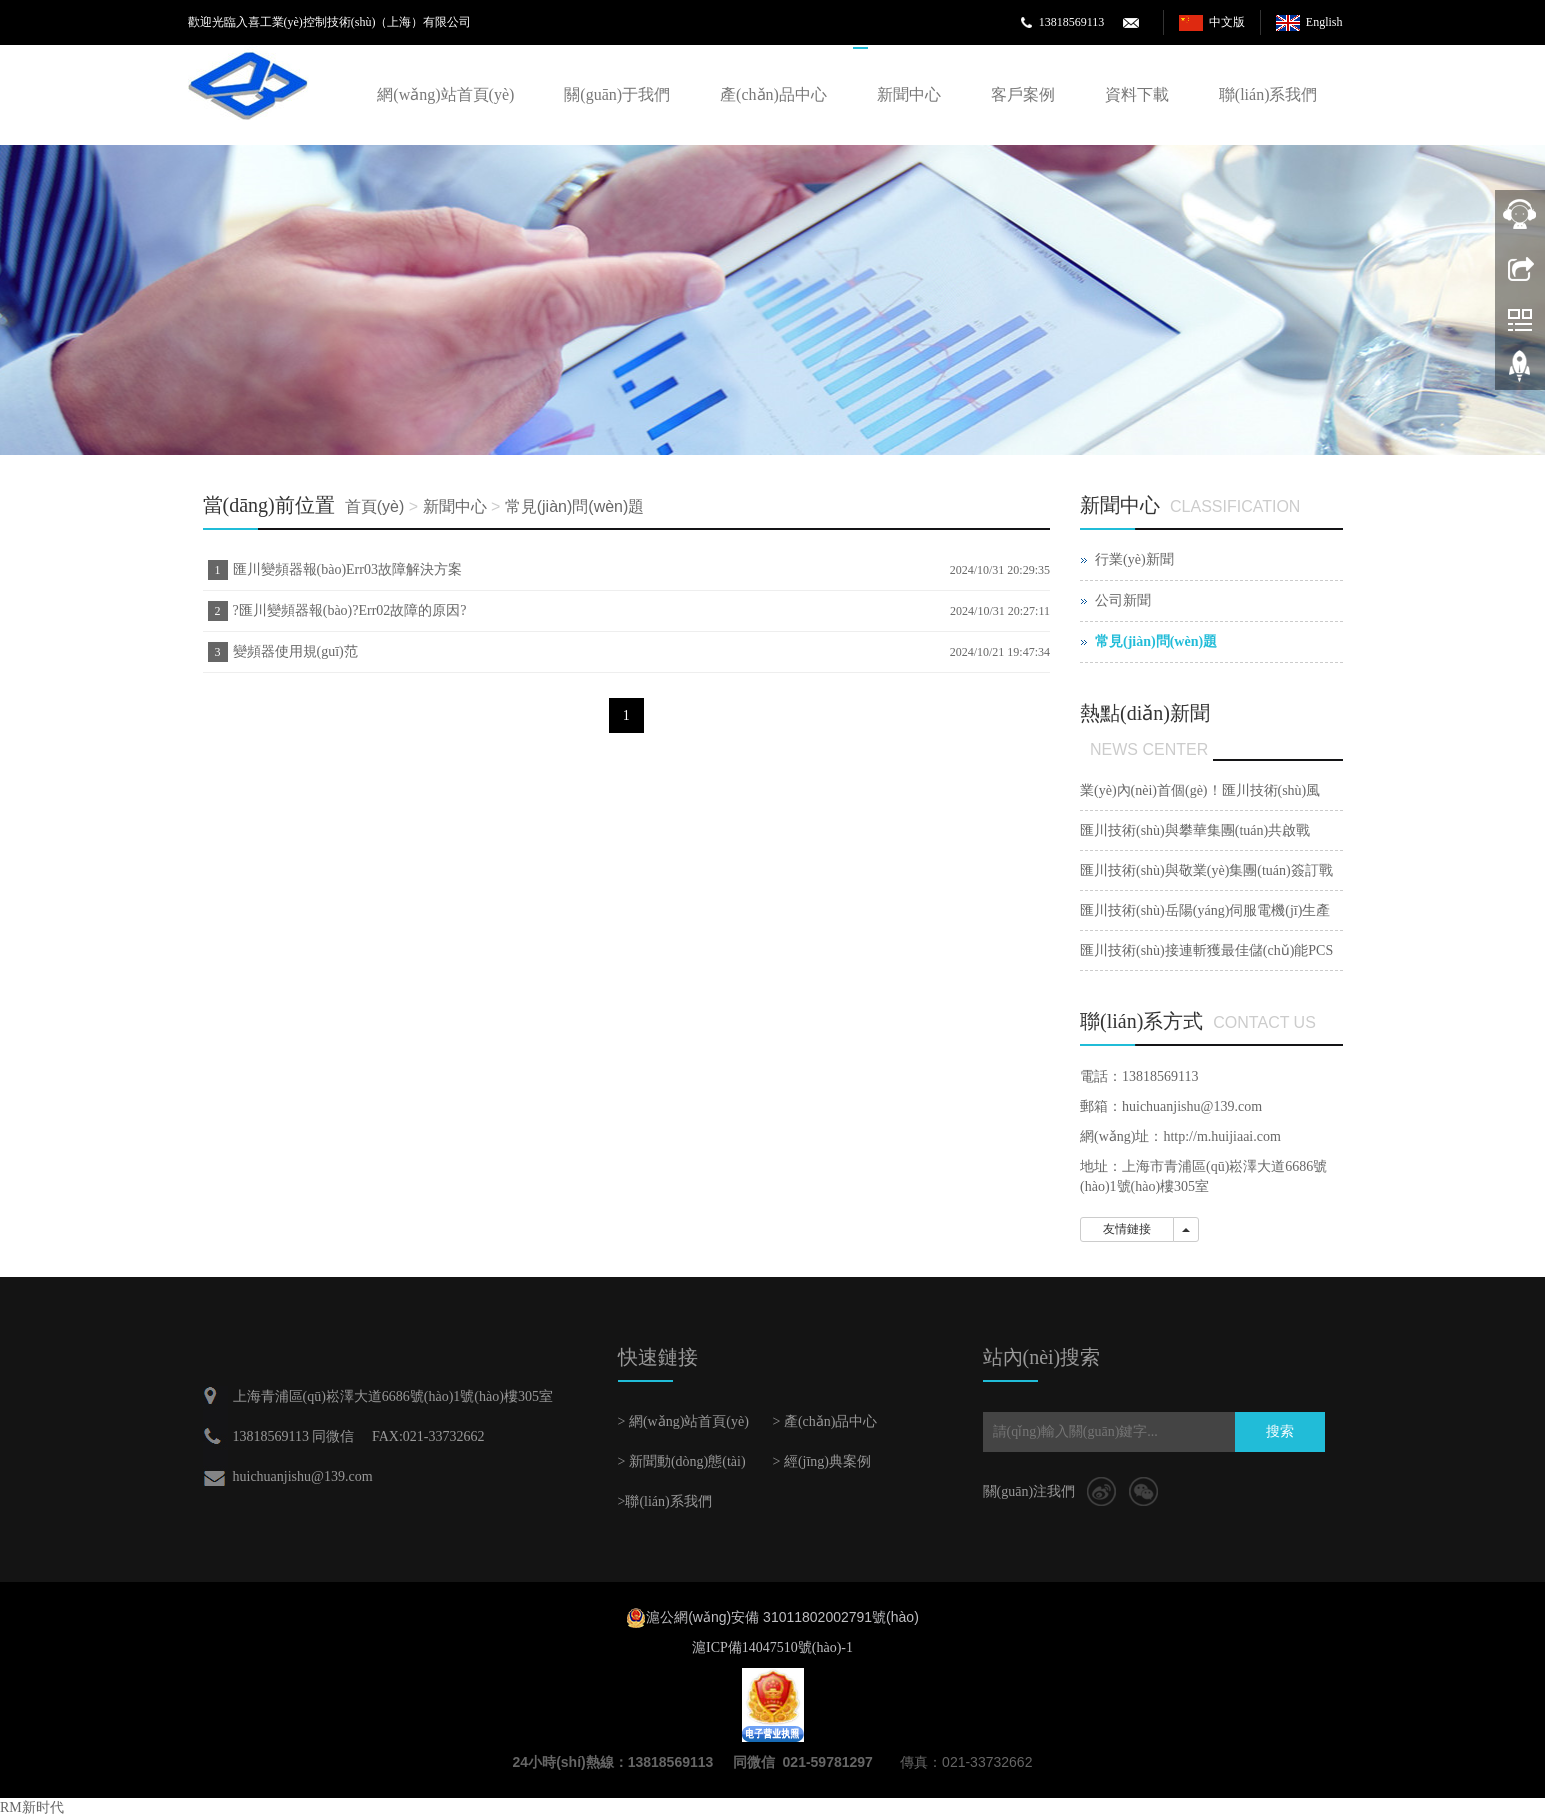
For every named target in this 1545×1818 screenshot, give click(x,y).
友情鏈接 (1127, 1229)
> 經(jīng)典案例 (822, 1461)
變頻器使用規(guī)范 (295, 651)
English (1324, 22)
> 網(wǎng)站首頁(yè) (683, 1421)
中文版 (1227, 22)
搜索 (1280, 1431)
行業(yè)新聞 (1134, 559)
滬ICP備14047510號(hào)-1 (772, 1647)
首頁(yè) (375, 506)
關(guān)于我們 (617, 94)
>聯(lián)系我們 (665, 1501)
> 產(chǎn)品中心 (825, 1421)
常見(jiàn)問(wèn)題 (575, 506)
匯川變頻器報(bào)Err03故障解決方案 (347, 569)
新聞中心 (909, 94)
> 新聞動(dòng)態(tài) (682, 1461)
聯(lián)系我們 (1268, 94)
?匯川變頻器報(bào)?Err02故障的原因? (350, 610)
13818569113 (1072, 22)
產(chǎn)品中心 (773, 94)
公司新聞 (1123, 600)
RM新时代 (32, 1807)
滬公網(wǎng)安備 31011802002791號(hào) (782, 1617)
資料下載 (1137, 94)
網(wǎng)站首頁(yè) (445, 94)
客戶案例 (1023, 94)
